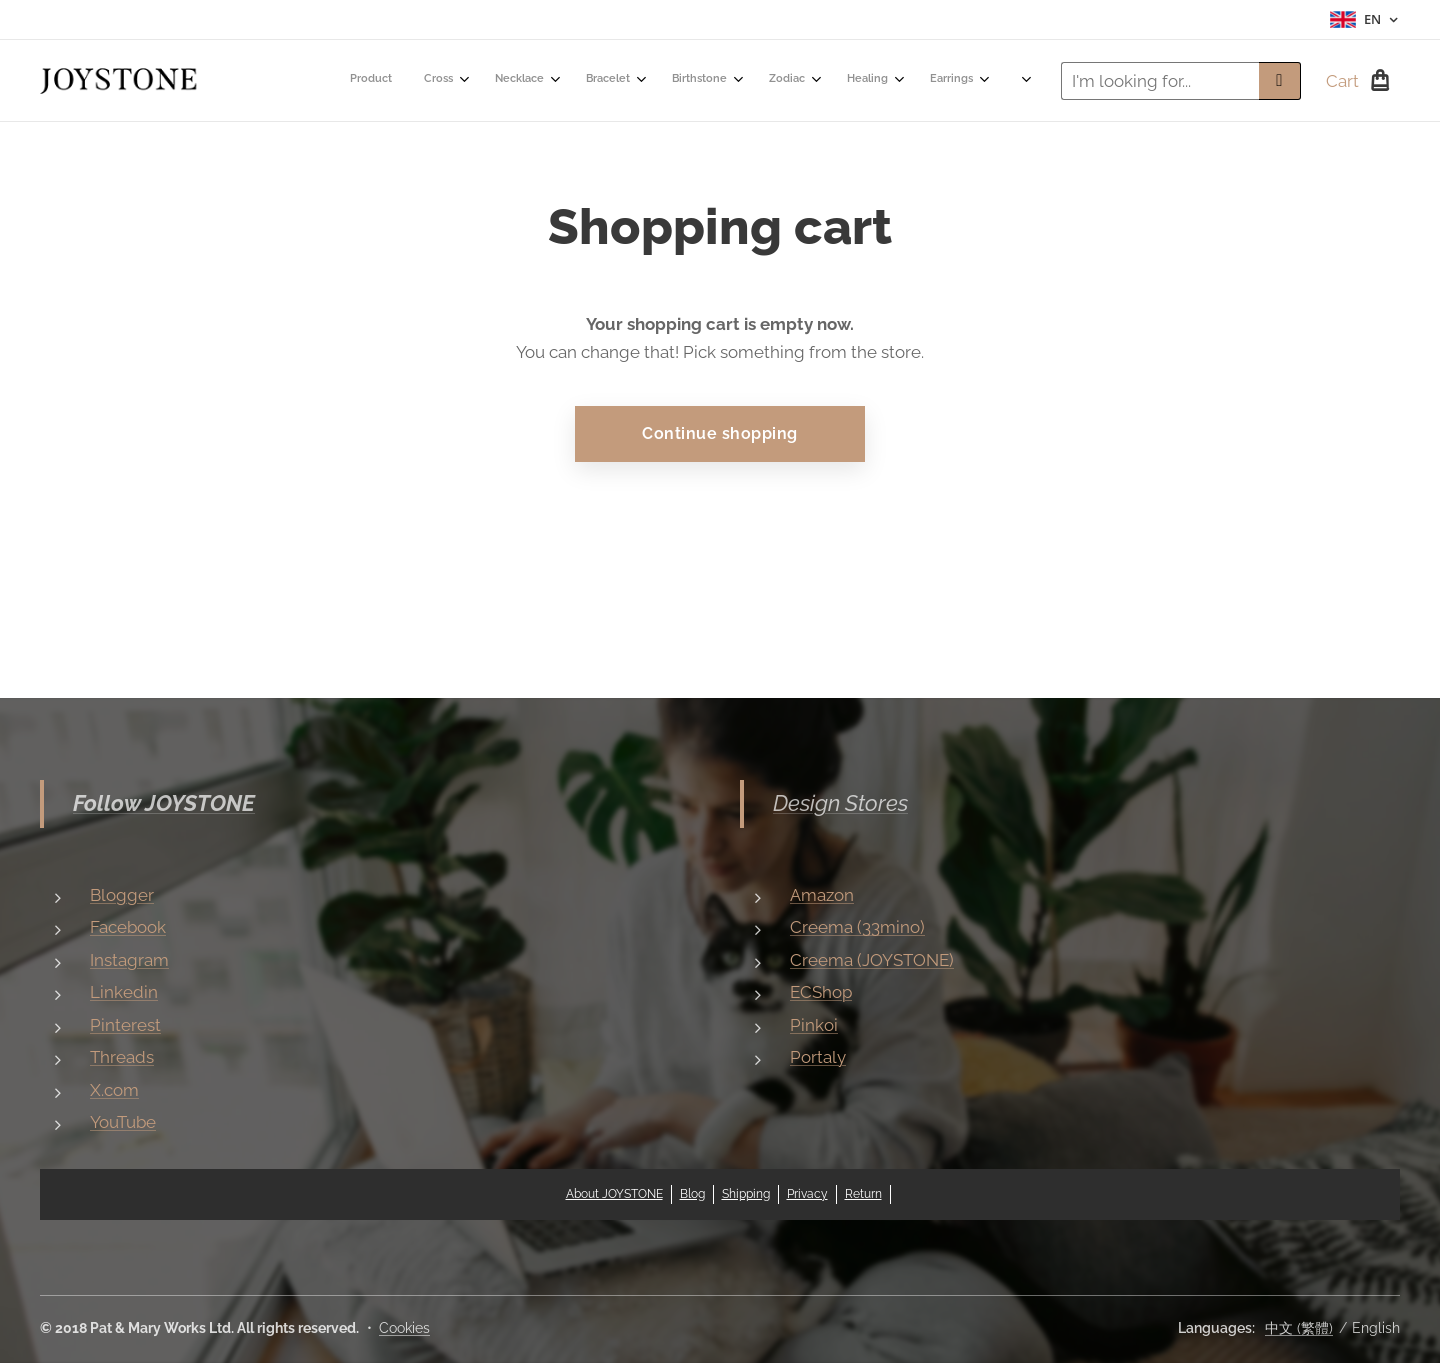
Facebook (128, 927)
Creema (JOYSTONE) (872, 960)
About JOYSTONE (614, 1194)
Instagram (129, 960)
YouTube (123, 1122)
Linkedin (124, 992)
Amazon (822, 895)
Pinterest (125, 1025)
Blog (692, 1194)
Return (863, 1194)
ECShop (821, 992)
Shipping (746, 1194)
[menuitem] (378, 81)
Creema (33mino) (857, 927)
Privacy (807, 1194)
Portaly (818, 1057)
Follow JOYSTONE (164, 803)
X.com (114, 1090)
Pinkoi (814, 1025)
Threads (122, 1057)
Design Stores (840, 803)
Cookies (404, 1328)
